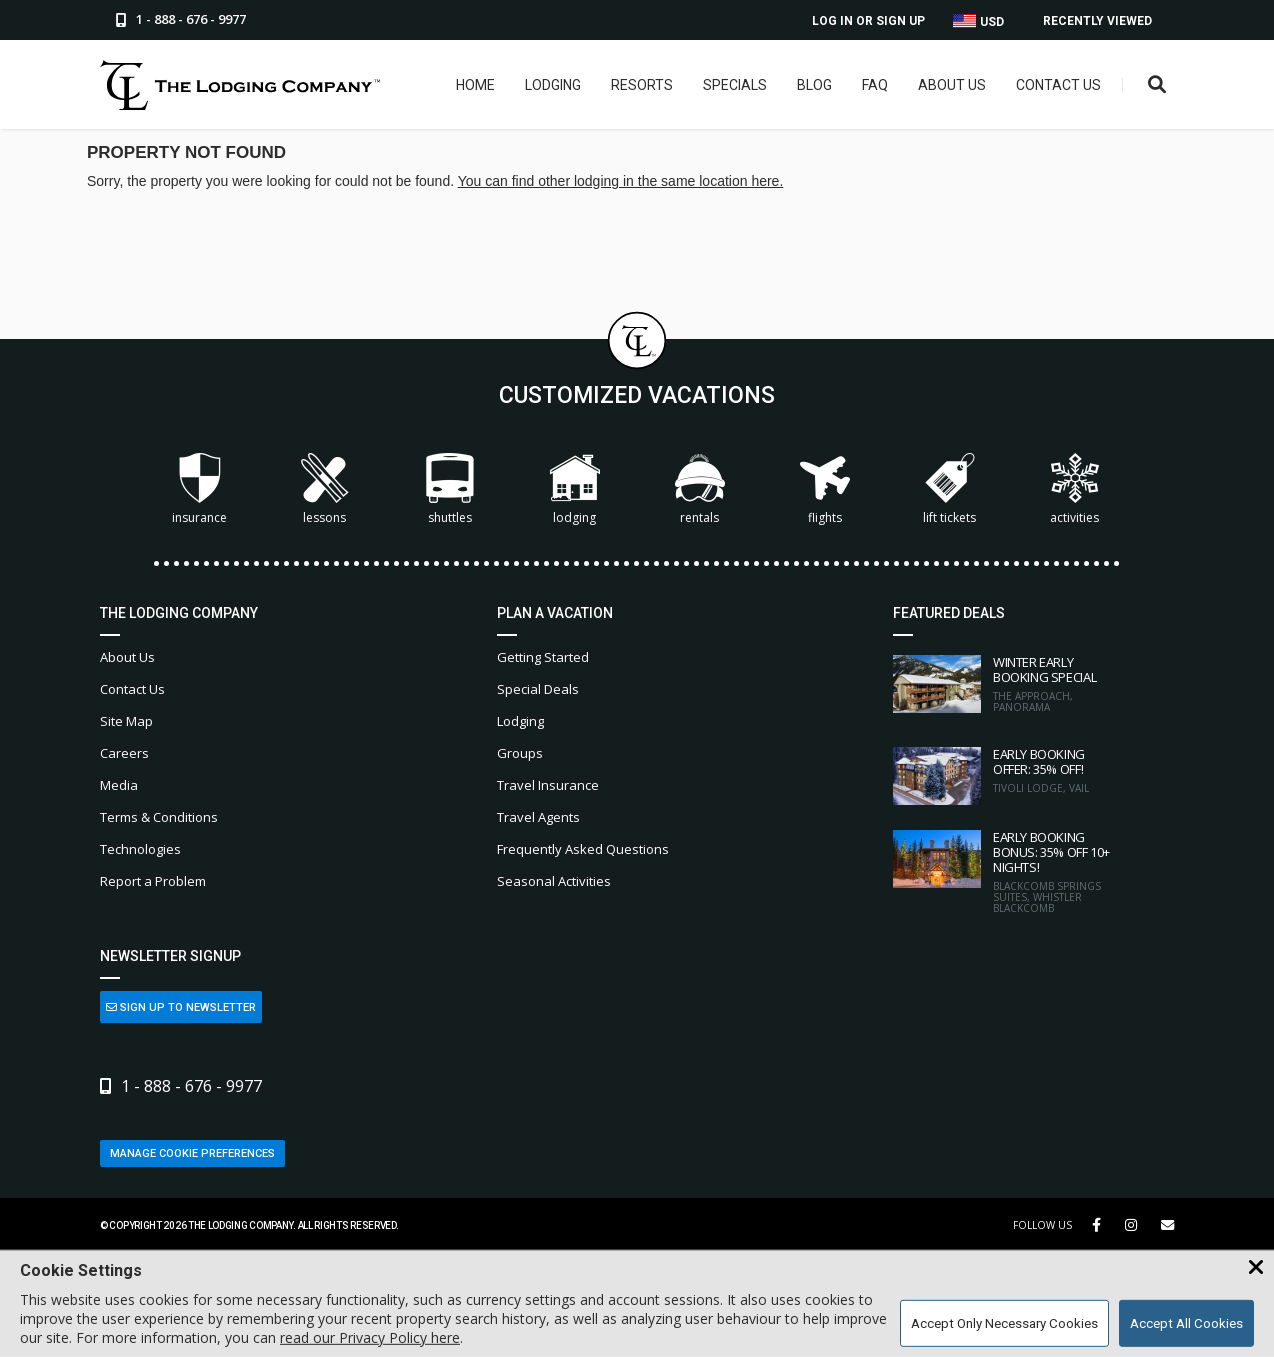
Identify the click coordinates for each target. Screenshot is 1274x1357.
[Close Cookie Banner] (1256, 1268)
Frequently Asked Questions (583, 849)
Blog (814, 85)
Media (119, 785)
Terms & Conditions (159, 817)
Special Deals (538, 689)
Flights (825, 489)
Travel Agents (538, 817)
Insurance (199, 489)
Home (475, 85)
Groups (520, 753)
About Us (952, 85)
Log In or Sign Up (868, 21)
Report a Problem (153, 881)
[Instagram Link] (1131, 1225)
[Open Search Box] (1157, 85)
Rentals (700, 489)
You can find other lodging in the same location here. (621, 181)
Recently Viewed (1097, 21)
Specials (735, 85)
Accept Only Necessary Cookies (1004, 1323)
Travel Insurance (548, 785)
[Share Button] (1167, 1225)
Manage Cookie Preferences (192, 1153)
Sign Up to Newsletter (181, 1007)
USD (978, 21)
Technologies (140, 849)
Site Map (126, 721)
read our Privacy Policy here (370, 1337)
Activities (1075, 489)
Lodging (553, 85)
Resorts (642, 85)
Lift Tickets (949, 489)
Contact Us (1058, 85)
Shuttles (450, 489)
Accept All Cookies (1186, 1323)
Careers (124, 753)
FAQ (875, 85)
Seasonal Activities (554, 881)
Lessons (325, 489)
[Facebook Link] (1096, 1225)
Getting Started (543, 657)
